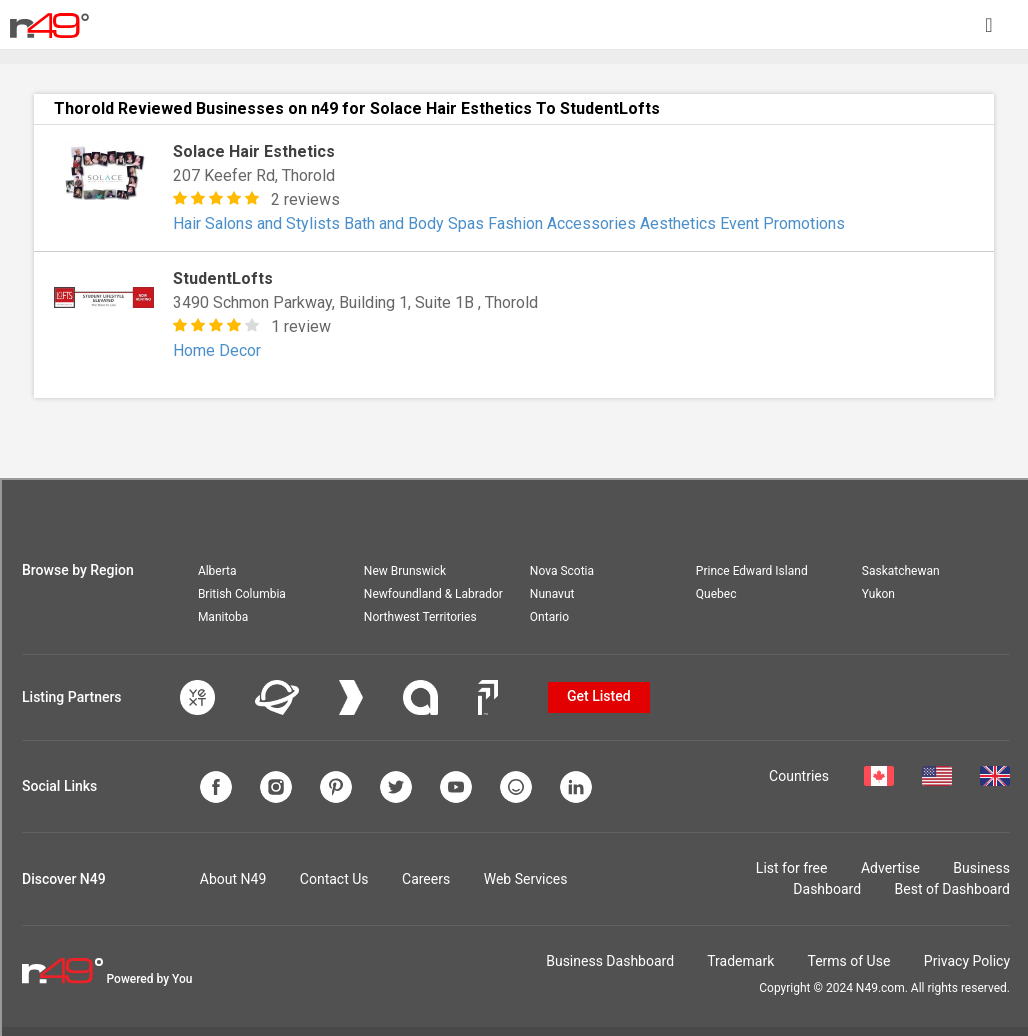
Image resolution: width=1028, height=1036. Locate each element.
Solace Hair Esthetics (254, 151)
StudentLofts (223, 278)
